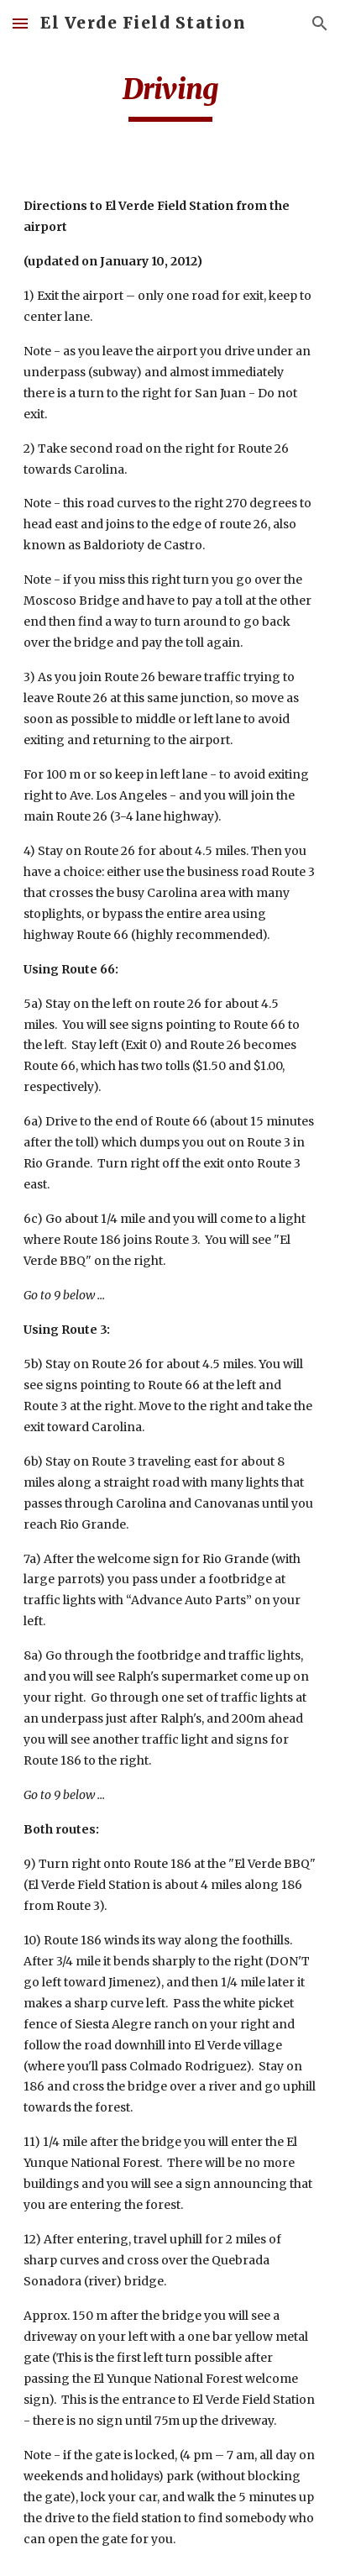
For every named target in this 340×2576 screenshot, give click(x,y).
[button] (20, 23)
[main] (170, 97)
